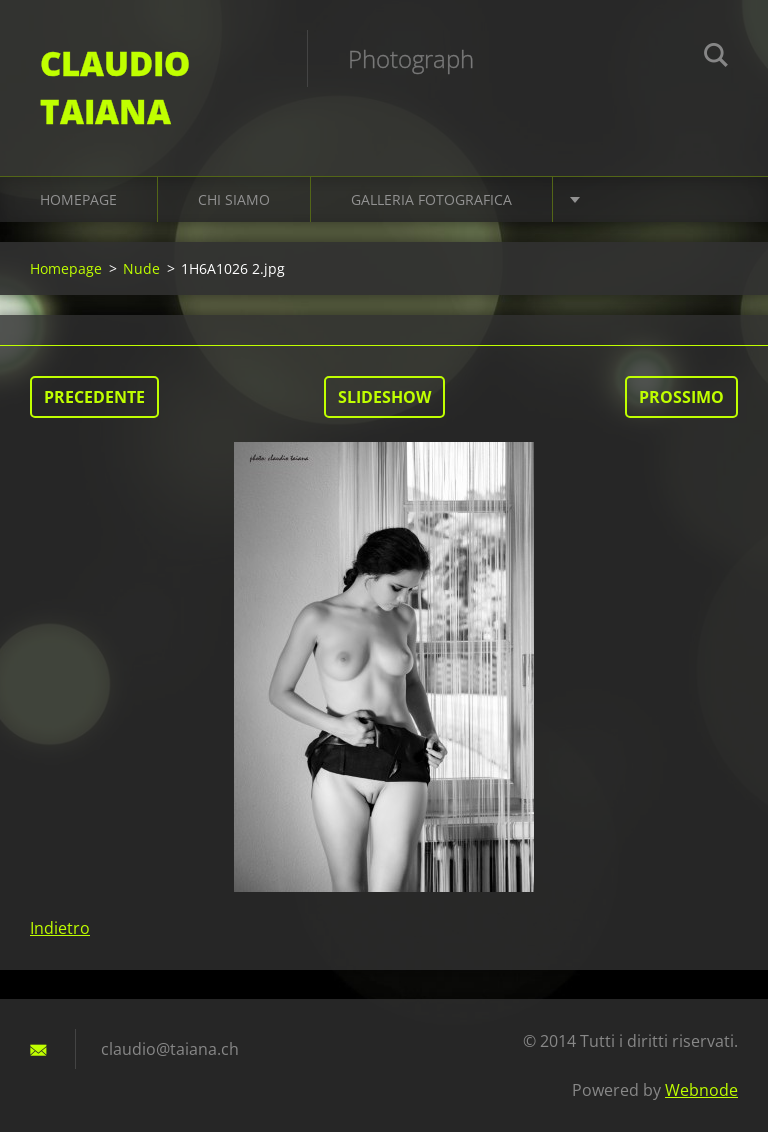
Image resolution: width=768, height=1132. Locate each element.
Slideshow (384, 397)
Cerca (716, 58)
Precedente (94, 397)
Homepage (78, 199)
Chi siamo (234, 199)
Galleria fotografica (431, 199)
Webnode (701, 1090)
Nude (141, 268)
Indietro (60, 928)
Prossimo (681, 397)
